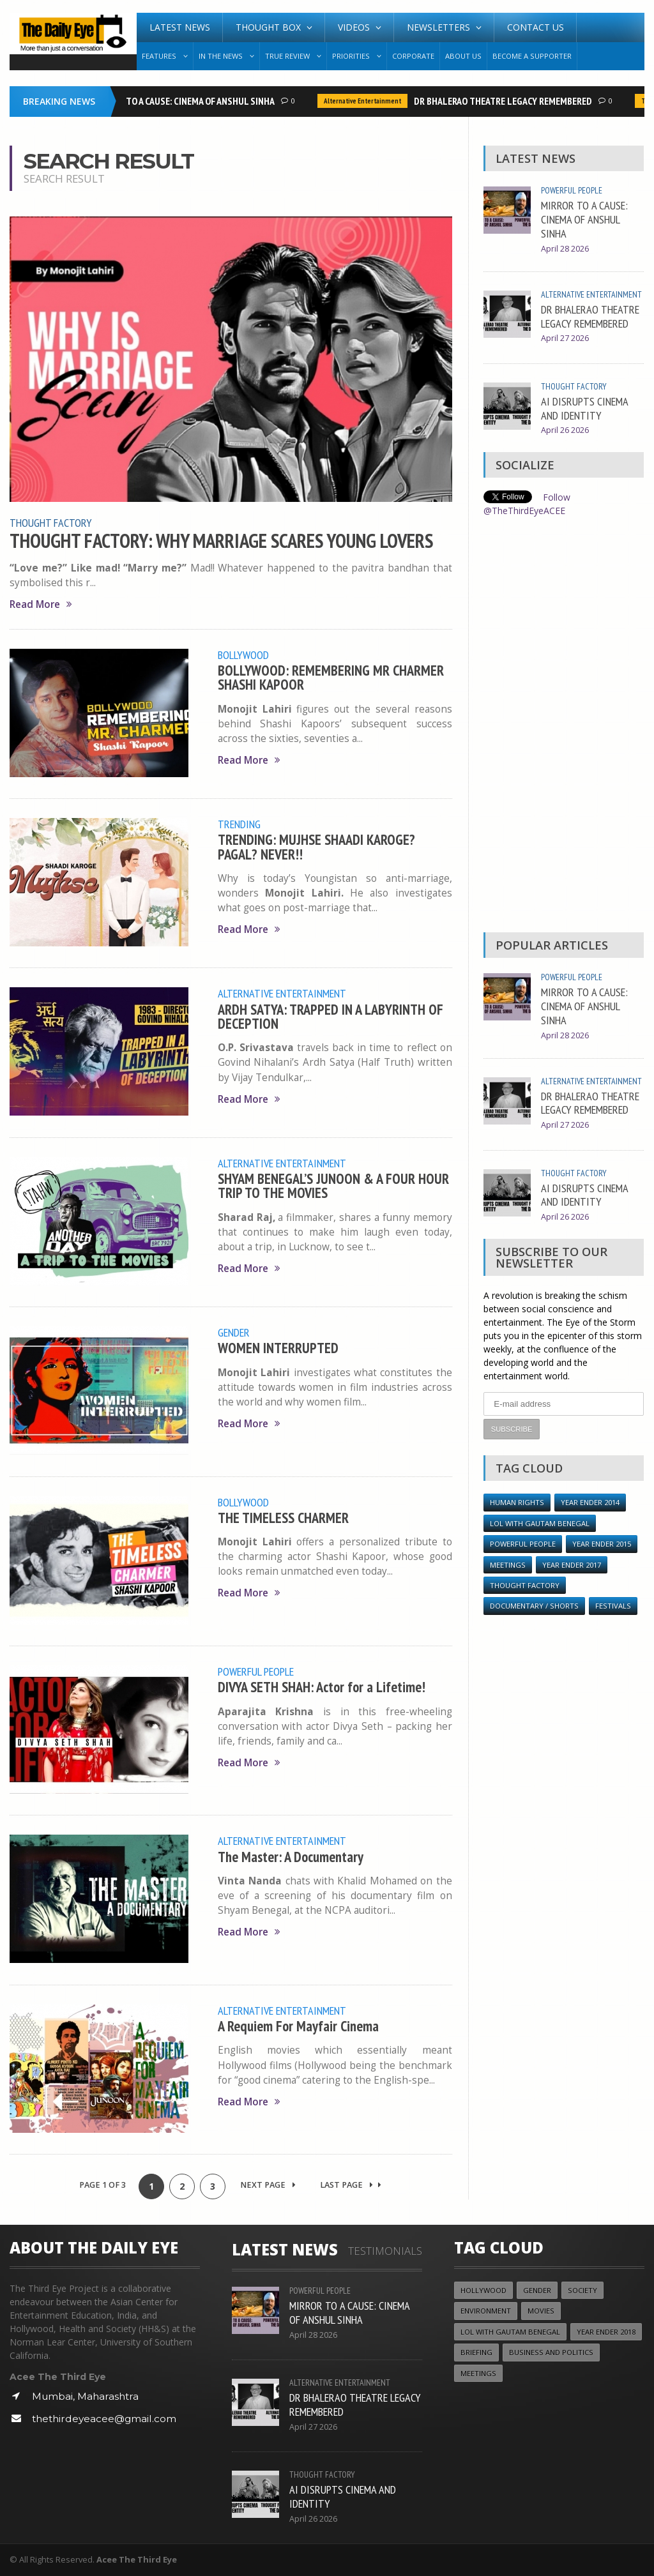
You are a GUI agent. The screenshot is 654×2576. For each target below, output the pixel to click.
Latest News (179, 27)
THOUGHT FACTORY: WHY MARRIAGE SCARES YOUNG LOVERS (221, 541)
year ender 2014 (590, 1502)
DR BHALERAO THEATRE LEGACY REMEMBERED (507, 101)
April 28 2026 (565, 248)
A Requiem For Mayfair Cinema (298, 2026)
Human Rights (517, 1502)
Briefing (476, 2352)
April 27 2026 (565, 338)
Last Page (350, 2184)
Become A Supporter (532, 56)
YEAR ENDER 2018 (606, 2332)
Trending (239, 823)
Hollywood (483, 2290)
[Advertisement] (563, 728)
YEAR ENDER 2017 (571, 1565)
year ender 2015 (601, 1544)
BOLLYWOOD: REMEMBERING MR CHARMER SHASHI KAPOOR (331, 677)
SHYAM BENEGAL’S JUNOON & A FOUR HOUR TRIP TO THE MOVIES (333, 1185)
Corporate (413, 56)
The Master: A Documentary (290, 1856)
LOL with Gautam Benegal (539, 1523)
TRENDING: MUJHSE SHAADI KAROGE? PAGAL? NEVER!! (316, 846)
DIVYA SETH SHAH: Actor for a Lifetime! (321, 1687)
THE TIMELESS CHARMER (283, 1517)
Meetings (508, 1565)
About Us (463, 56)
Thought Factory (51, 522)
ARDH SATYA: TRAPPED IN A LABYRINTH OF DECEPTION (330, 1016)
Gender (234, 1332)
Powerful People (256, 1671)
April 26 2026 (565, 430)
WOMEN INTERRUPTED (278, 1347)
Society (582, 2290)
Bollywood (243, 654)
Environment (485, 2310)
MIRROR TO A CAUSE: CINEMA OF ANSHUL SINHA (188, 101)
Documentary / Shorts (534, 1605)
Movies (541, 2310)
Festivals (613, 1605)
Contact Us (535, 27)
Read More (41, 604)
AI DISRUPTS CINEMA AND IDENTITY (584, 408)
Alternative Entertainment (367, 100)
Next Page (268, 2184)
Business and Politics (551, 2352)
